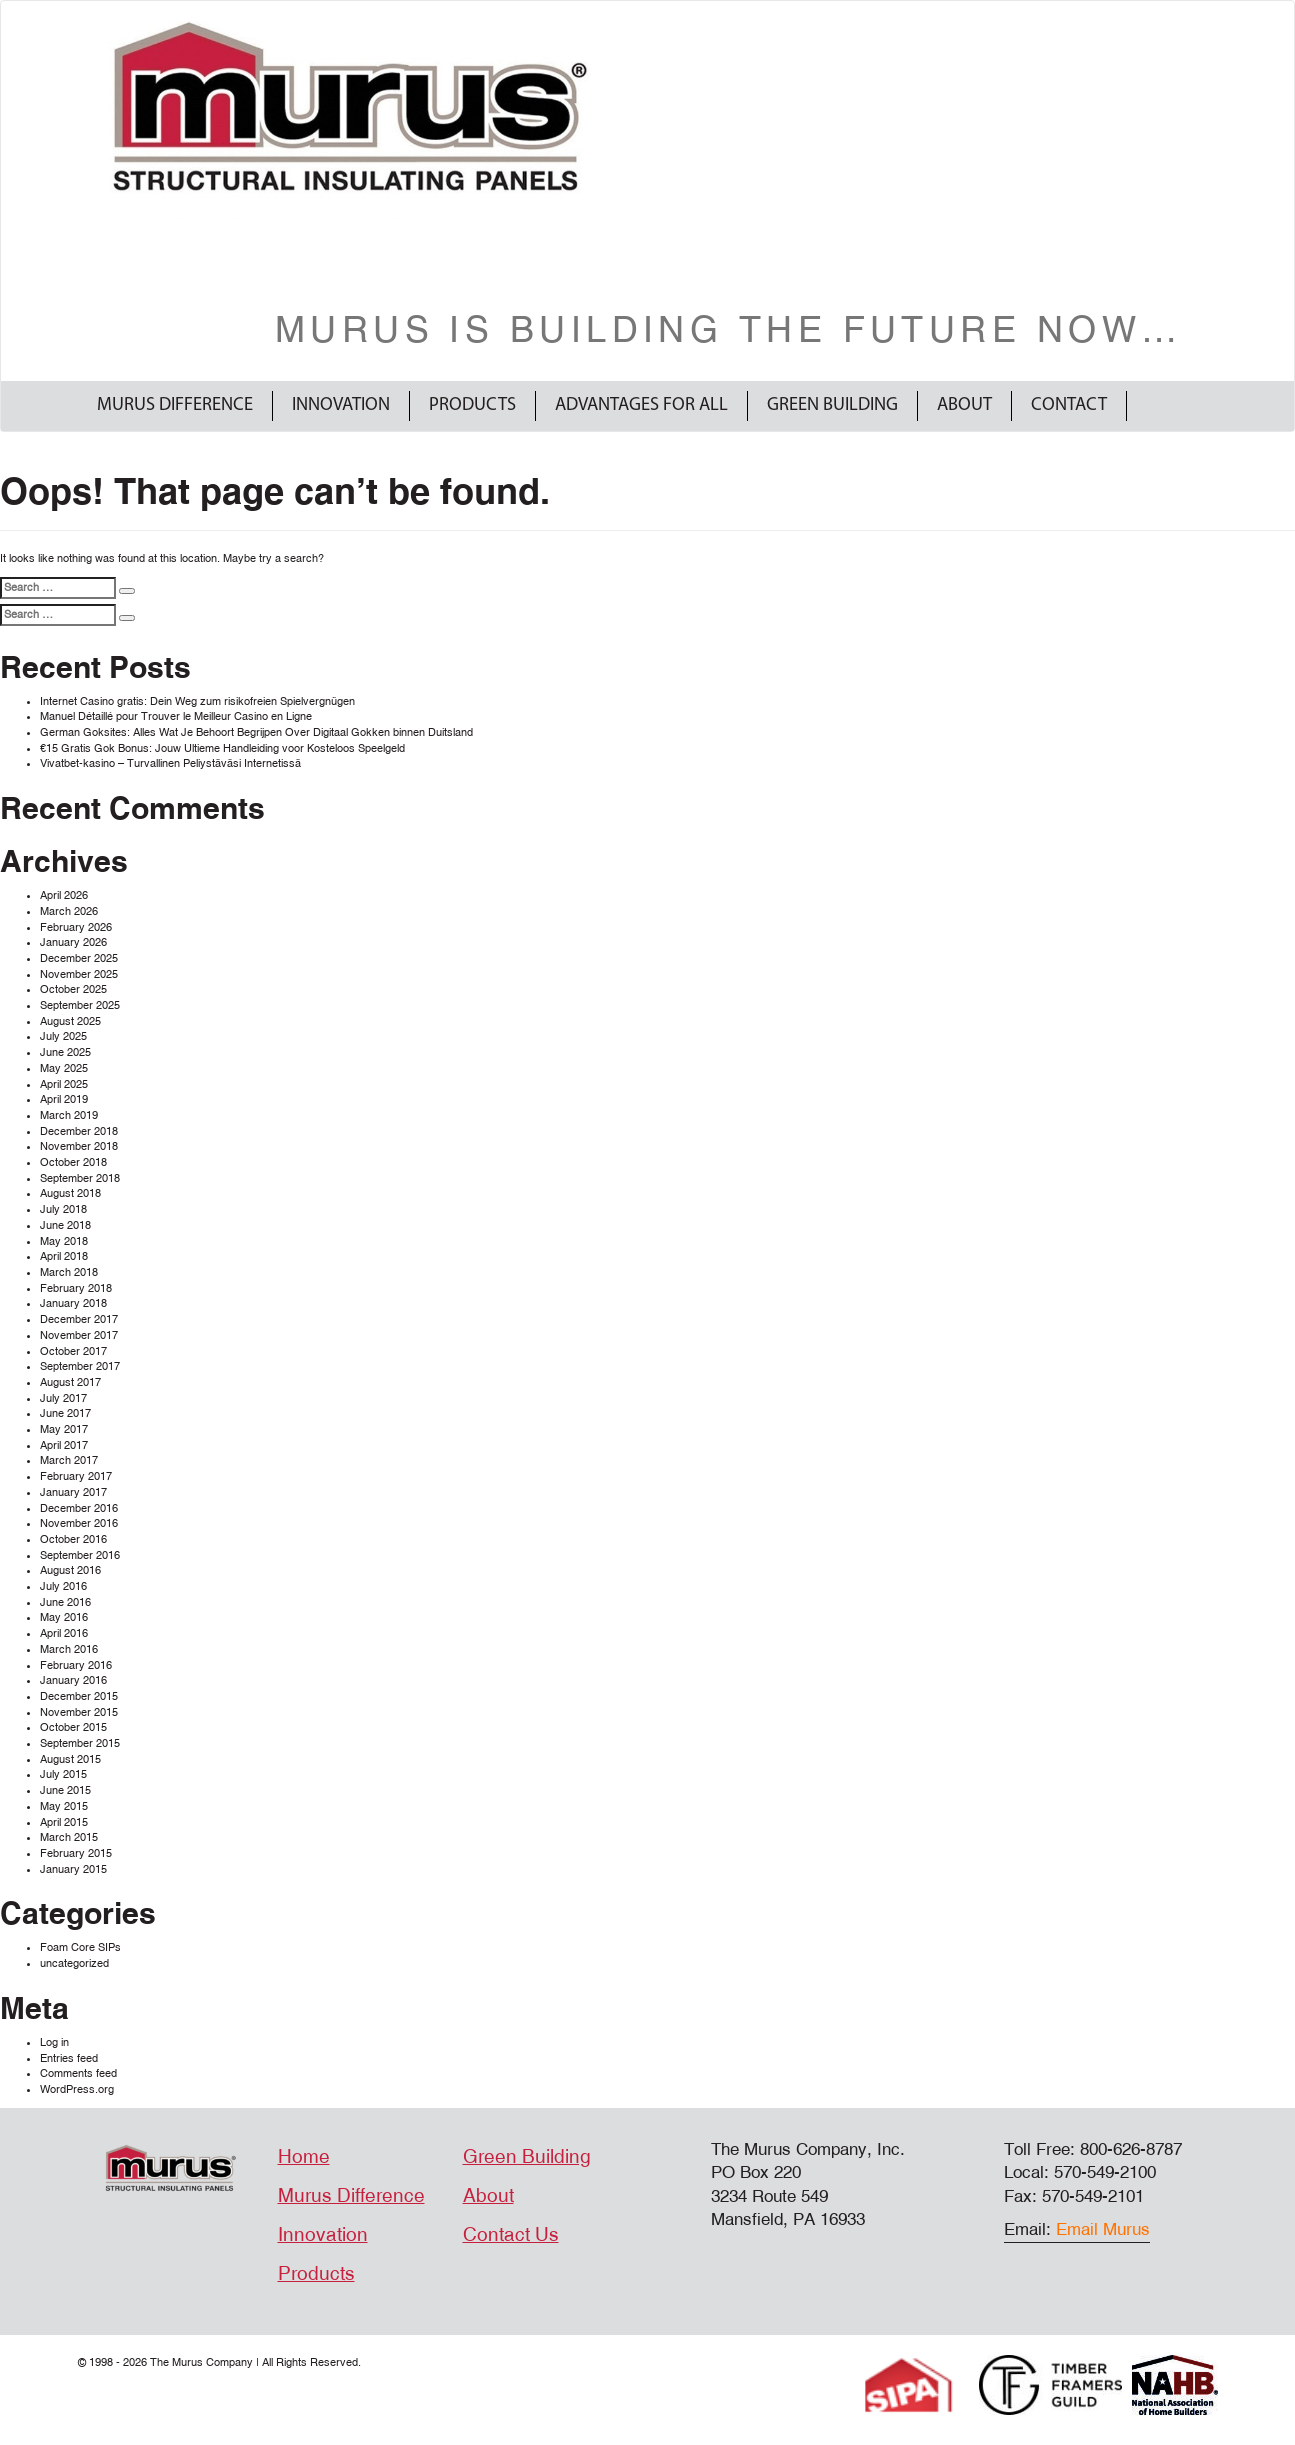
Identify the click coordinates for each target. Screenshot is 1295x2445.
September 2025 (80, 1005)
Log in (54, 2042)
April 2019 (64, 1099)
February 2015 (76, 1853)
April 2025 (64, 1084)
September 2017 (80, 1366)
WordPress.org (77, 2089)
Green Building (832, 405)
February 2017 (76, 1476)
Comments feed (78, 2073)
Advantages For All (641, 405)
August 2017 (70, 1382)
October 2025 (73, 989)
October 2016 (73, 1539)
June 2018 (65, 1225)
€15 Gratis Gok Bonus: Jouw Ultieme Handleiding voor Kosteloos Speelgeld (222, 748)
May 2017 (64, 1429)
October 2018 (73, 1162)
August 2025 (70, 1021)
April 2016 (64, 1633)
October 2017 (73, 1351)
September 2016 (80, 1555)
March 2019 (69, 1115)
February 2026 (76, 927)
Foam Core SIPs (80, 1947)
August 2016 (70, 1570)
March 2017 (69, 1460)
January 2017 (73, 1492)
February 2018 (76, 1288)
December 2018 (79, 1131)
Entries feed (69, 2058)
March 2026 (69, 911)
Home (304, 2157)
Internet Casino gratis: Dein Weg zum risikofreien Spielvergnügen (197, 701)
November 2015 (79, 1712)
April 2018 (64, 1256)
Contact (1069, 405)
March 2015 (69, 1837)
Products (472, 405)
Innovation (341, 405)
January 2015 (73, 1869)
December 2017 (79, 1319)
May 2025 (64, 1068)
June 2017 (65, 1413)
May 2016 (64, 1617)
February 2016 (76, 1665)
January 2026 (73, 942)
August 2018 (70, 1193)
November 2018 (79, 1146)
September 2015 (80, 1743)
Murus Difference (175, 405)
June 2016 (65, 1602)
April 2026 (64, 895)
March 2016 (69, 1649)
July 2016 (63, 1586)
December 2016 (79, 1508)
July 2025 (63, 1036)
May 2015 (64, 1806)
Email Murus (1103, 2229)
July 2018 (63, 1209)
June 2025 (65, 1052)
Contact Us (511, 2235)
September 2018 (80, 1178)
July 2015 (63, 1774)
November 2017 (79, 1335)
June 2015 (65, 1790)
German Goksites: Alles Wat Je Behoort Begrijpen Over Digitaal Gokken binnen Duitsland (256, 732)
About (964, 405)
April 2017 (64, 1445)
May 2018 (64, 1241)
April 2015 (64, 1822)
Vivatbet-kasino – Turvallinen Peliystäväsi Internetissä (170, 763)
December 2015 (79, 1696)
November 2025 (79, 974)
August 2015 (70, 1759)
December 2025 (79, 958)
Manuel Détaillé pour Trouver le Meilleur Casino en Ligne (176, 716)
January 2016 (73, 1680)
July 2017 (63, 1398)
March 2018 (69, 1272)
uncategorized (74, 1963)
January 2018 (73, 1303)
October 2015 (73, 1727)
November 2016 (79, 1523)
